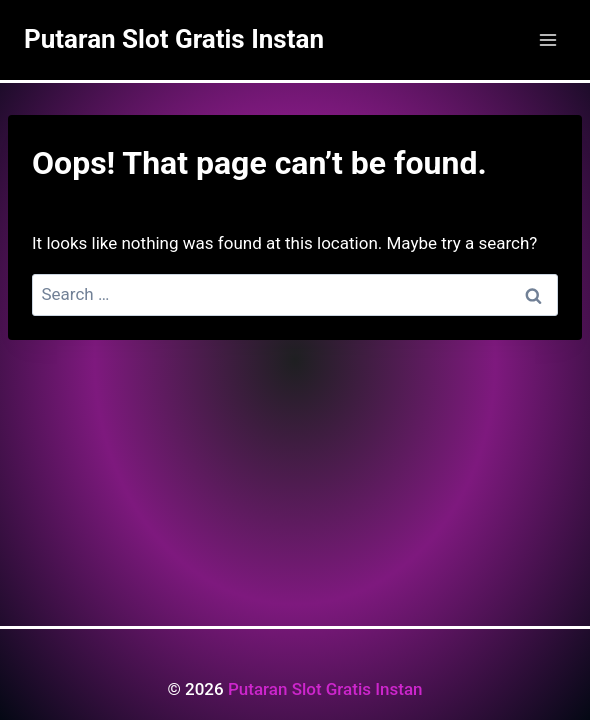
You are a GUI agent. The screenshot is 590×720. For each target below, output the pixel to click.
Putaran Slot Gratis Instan (325, 689)
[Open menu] (547, 39)
